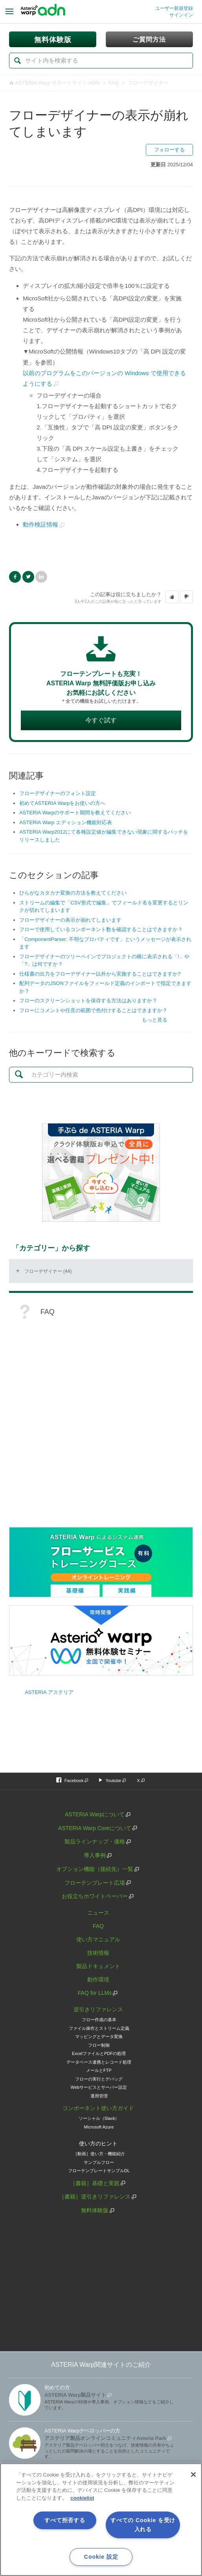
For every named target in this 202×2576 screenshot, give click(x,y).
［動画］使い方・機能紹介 (99, 2153)
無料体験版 (94, 2210)
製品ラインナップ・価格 (94, 1841)
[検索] (101, 60)
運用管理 (99, 2096)
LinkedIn (41, 577)
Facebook (15, 577)
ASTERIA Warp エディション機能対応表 (65, 822)
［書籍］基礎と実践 (94, 2183)
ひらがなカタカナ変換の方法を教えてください (73, 893)
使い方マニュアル (98, 1939)
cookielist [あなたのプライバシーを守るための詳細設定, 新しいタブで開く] (82, 2498)
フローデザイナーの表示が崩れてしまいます (70, 920)
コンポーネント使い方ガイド (98, 2108)
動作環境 (98, 1979)
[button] (171, 597)
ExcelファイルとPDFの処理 (99, 2053)
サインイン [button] (181, 15)
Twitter (28, 577)
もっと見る (154, 1020)
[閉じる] (193, 2474)
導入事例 (95, 1855)
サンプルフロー (99, 2162)
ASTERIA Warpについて (95, 1814)
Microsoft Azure (99, 2127)
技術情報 (98, 1953)
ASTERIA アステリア (49, 1692)
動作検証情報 (40, 524)
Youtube (113, 1780)
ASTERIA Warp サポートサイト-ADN (57, 83)
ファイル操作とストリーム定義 (99, 2028)
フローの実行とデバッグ (99, 2079)
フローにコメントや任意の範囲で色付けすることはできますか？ (93, 1010)
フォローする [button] (169, 150)
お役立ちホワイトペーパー (95, 1896)
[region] (101, 2519)
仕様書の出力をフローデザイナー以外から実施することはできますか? (99, 974)
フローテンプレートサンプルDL (99, 2170)
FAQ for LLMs (95, 1993)
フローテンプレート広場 (94, 1883)
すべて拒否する (64, 2520)
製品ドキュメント (98, 1966)
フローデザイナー (148, 83)
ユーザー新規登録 (174, 8)
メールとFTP (99, 2070)
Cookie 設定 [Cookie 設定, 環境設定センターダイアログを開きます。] (101, 2557)
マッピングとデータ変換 (99, 2036)
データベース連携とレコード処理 (98, 2062)
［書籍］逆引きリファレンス (94, 2196)
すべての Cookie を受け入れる (142, 2524)
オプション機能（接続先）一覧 (94, 1869)
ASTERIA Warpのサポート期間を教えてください (75, 813)
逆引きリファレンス (98, 2009)
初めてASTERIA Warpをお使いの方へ (62, 803)
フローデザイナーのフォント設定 (57, 793)
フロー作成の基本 (99, 2019)
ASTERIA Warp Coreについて (94, 1828)
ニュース (98, 1912)
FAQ (113, 83)
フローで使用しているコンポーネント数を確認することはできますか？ (101, 929)
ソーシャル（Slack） (99, 2118)
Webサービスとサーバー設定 (99, 2087)
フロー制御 (99, 2045)
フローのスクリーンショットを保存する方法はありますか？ (88, 1001)
